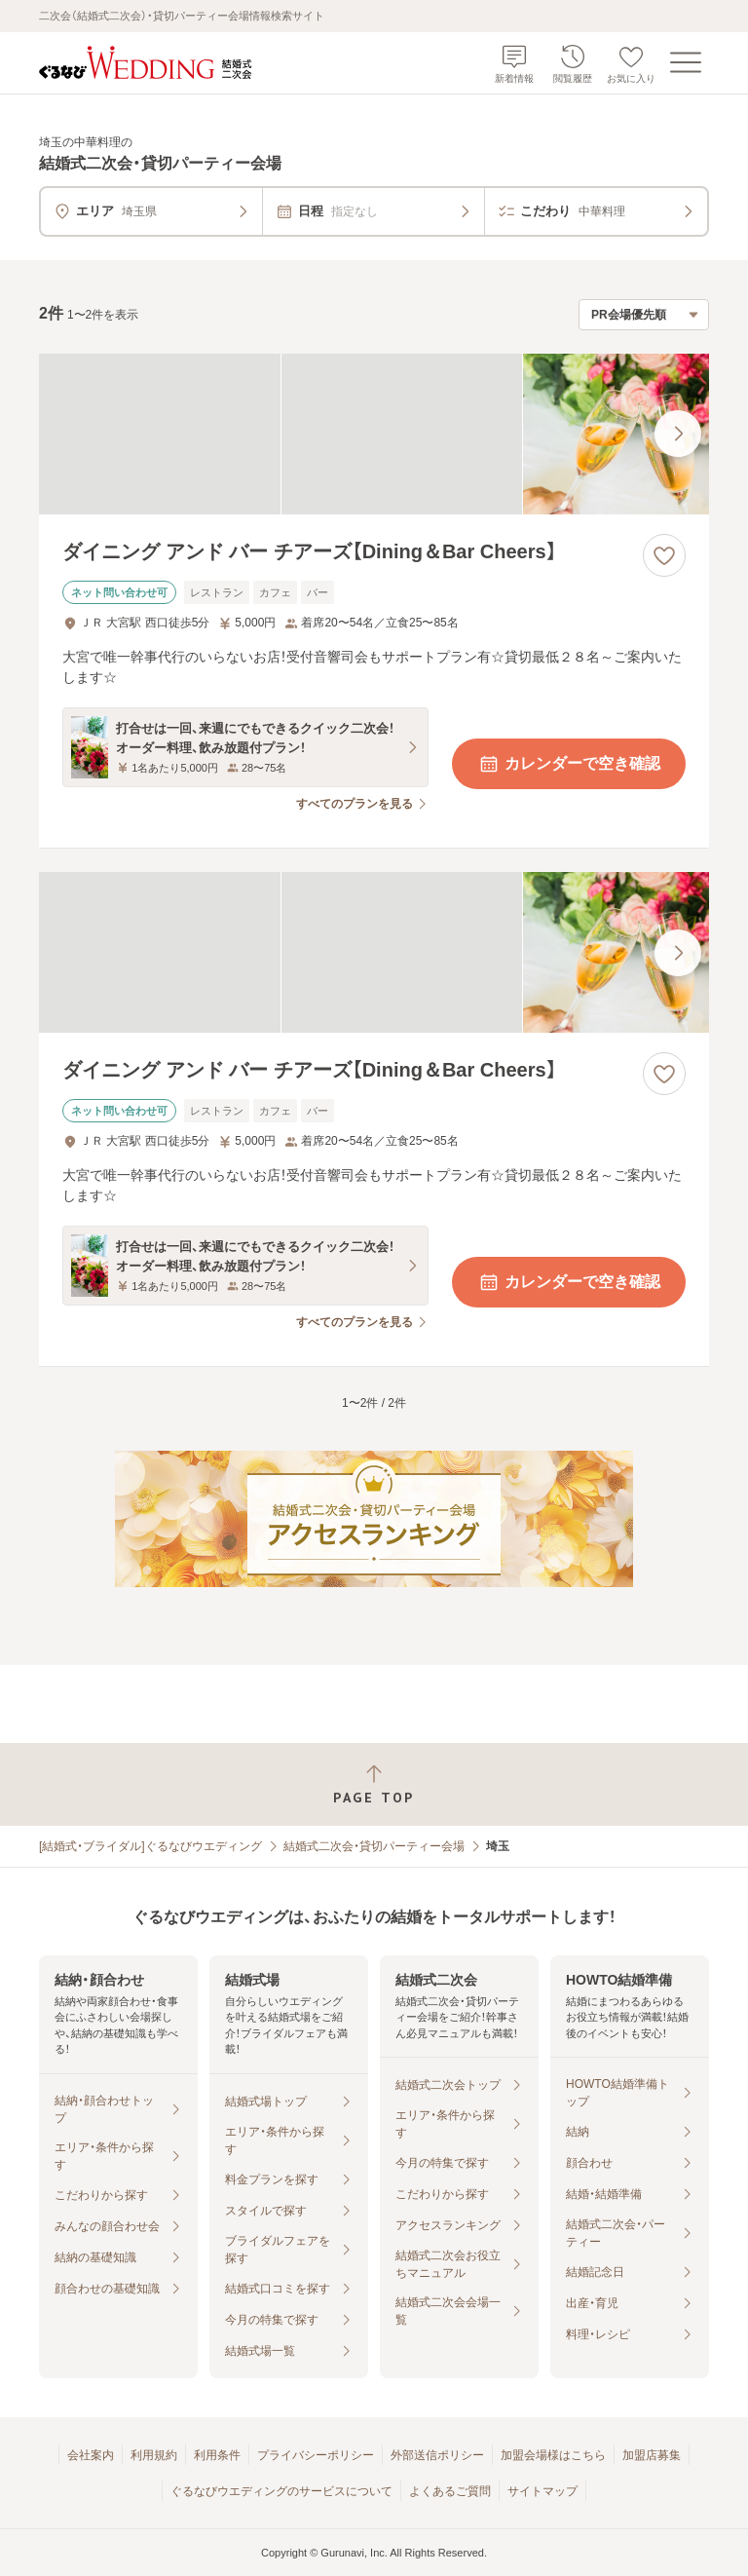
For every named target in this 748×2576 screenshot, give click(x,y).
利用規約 (154, 2455)
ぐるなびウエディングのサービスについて (281, 2491)
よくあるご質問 (450, 2491)
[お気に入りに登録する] (664, 555)
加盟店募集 (651, 2455)
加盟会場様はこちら (553, 2455)
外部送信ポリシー (437, 2455)
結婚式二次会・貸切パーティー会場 (374, 1846)
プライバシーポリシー (315, 2455)
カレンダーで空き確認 (568, 764)
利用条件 (217, 2455)
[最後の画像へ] (677, 433)
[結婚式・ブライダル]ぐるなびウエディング (150, 1846)
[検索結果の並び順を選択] (644, 314)
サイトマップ (542, 2491)
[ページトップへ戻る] (374, 1784)
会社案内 (90, 2455)
